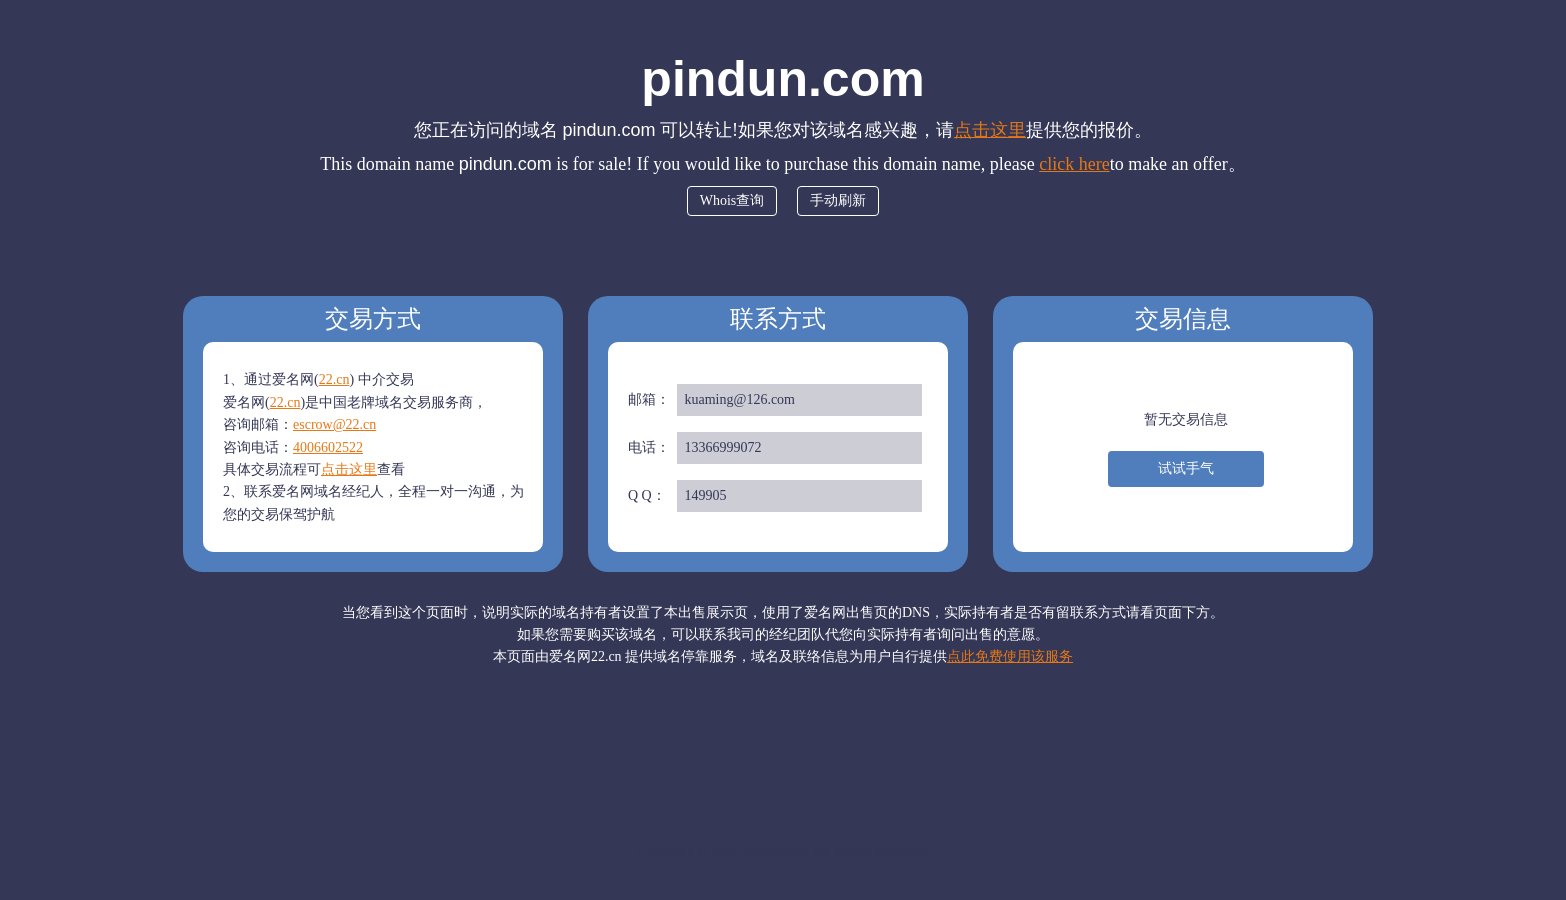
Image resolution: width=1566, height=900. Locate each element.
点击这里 (990, 130)
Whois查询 (732, 200)
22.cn (334, 379)
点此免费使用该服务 (1010, 656)
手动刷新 (838, 200)
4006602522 (328, 447)
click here (1074, 164)
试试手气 (1186, 468)
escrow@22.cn (334, 424)
